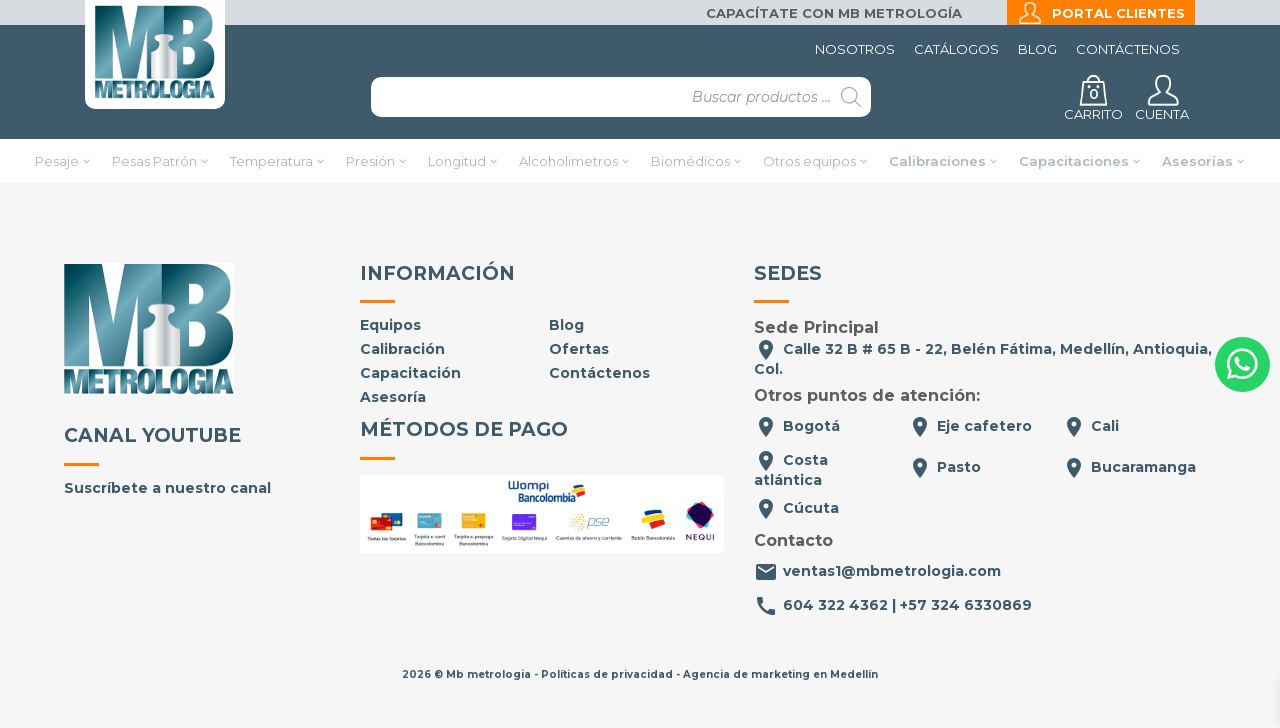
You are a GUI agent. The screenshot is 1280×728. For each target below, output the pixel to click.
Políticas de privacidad (607, 674)
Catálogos (956, 49)
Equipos (390, 325)
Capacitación (410, 373)
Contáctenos (1128, 49)
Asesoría (393, 397)
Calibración (402, 349)
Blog (1037, 49)
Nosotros (855, 49)
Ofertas (579, 349)
